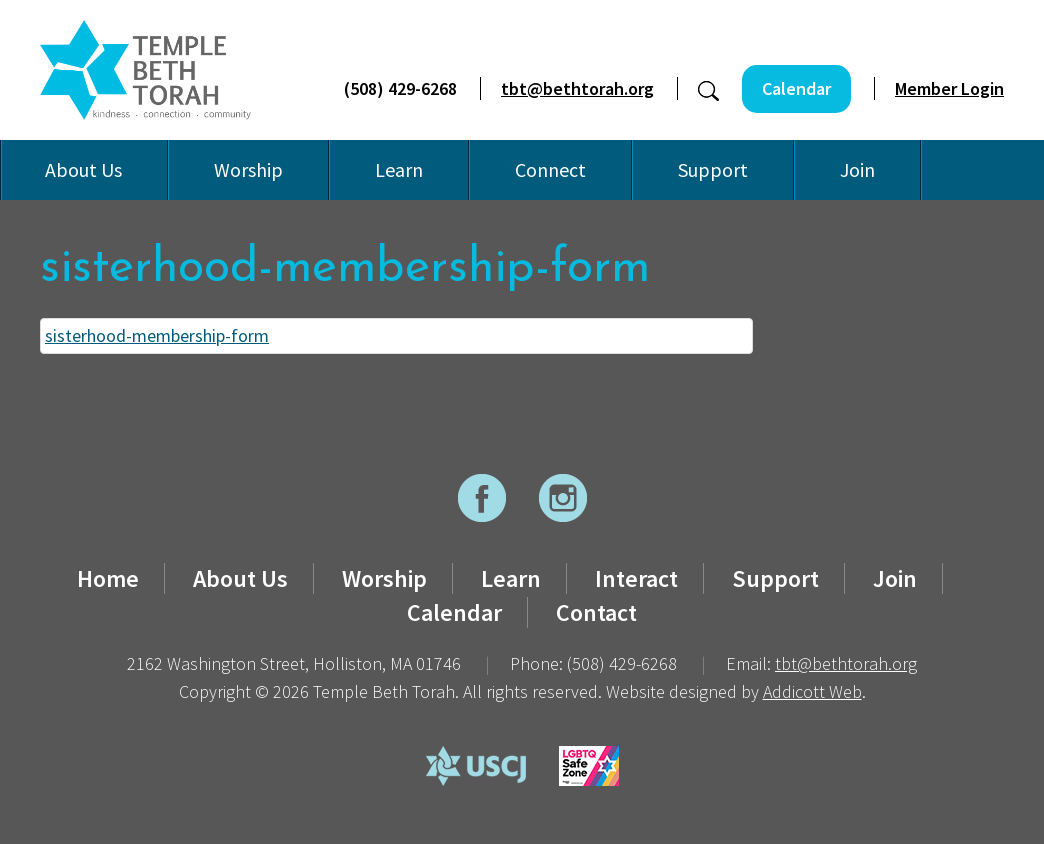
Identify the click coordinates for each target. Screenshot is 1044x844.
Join (857, 169)
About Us (83, 169)
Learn (399, 169)
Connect (550, 169)
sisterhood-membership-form (157, 335)
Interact (636, 578)
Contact (596, 612)
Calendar (796, 88)
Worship (248, 169)
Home (108, 578)
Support (713, 169)
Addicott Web (812, 691)
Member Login (949, 88)
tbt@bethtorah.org (577, 88)
